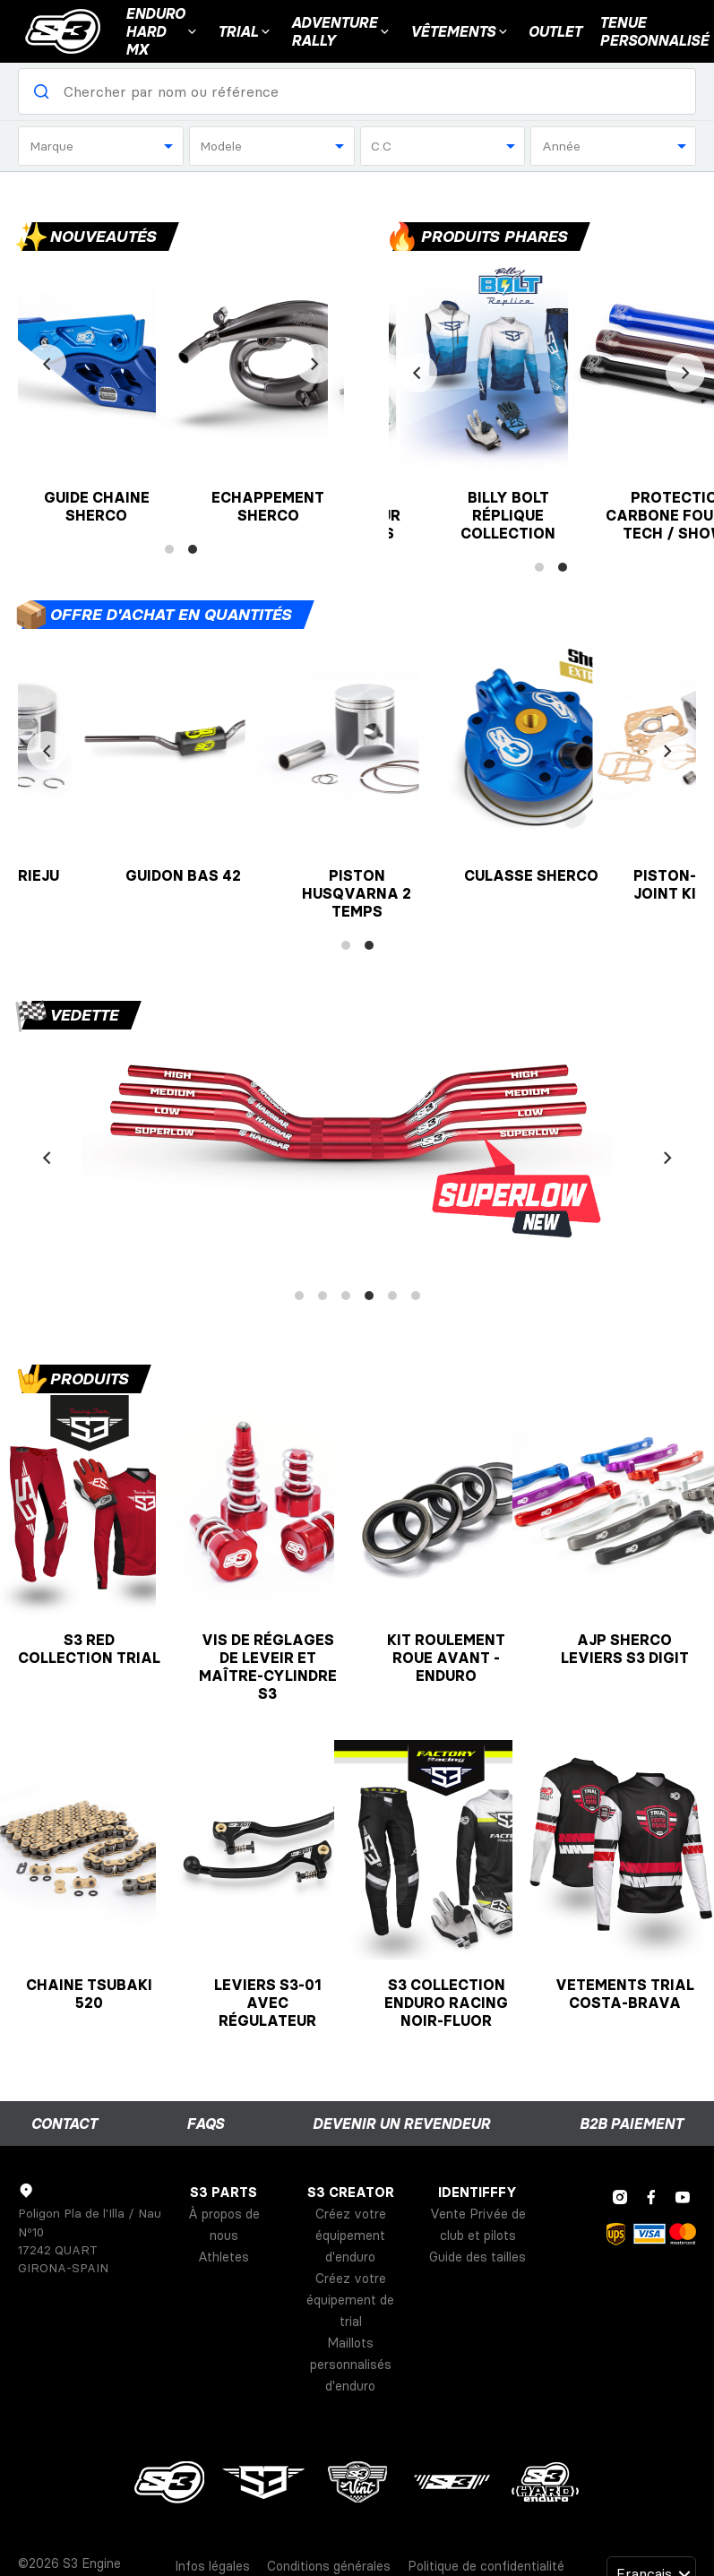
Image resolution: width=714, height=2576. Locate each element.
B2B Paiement (631, 2123)
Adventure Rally (341, 31)
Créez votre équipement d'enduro (350, 2235)
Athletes (223, 2257)
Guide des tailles (477, 2257)
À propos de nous (224, 2225)
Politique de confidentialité (486, 2566)
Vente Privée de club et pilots (478, 2225)
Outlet (555, 31)
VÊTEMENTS (460, 31)
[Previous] (46, 363)
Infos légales (212, 2566)
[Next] (315, 363)
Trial (245, 31)
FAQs (205, 2123)
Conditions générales (329, 2566)
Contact (64, 2123)
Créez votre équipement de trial (350, 2300)
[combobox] (101, 146)
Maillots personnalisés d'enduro (350, 2364)
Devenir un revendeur (401, 2123)
